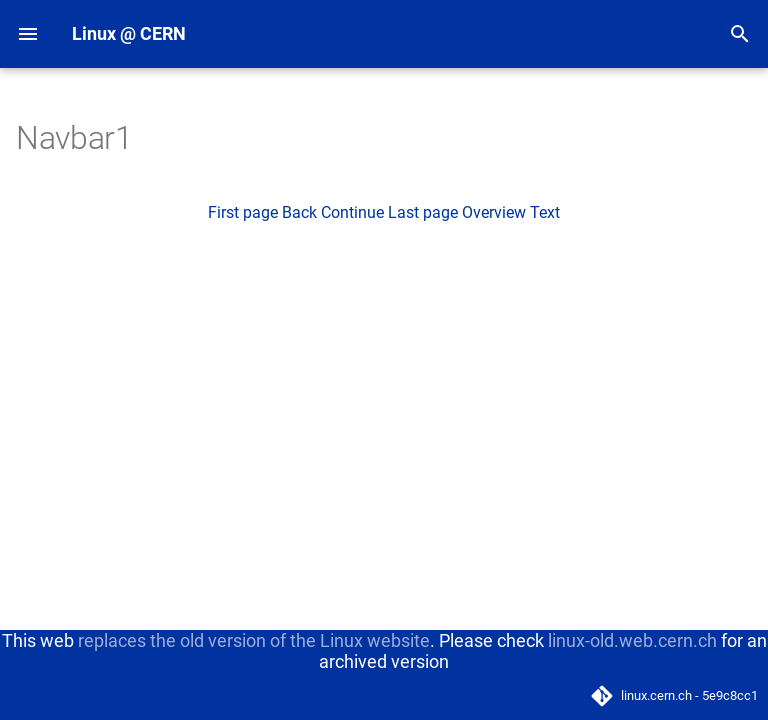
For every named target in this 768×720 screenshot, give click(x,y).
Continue (352, 212)
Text (545, 212)
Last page (423, 212)
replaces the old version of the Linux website (254, 640)
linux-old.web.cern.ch (632, 640)
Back (299, 212)
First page (243, 212)
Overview (494, 212)
